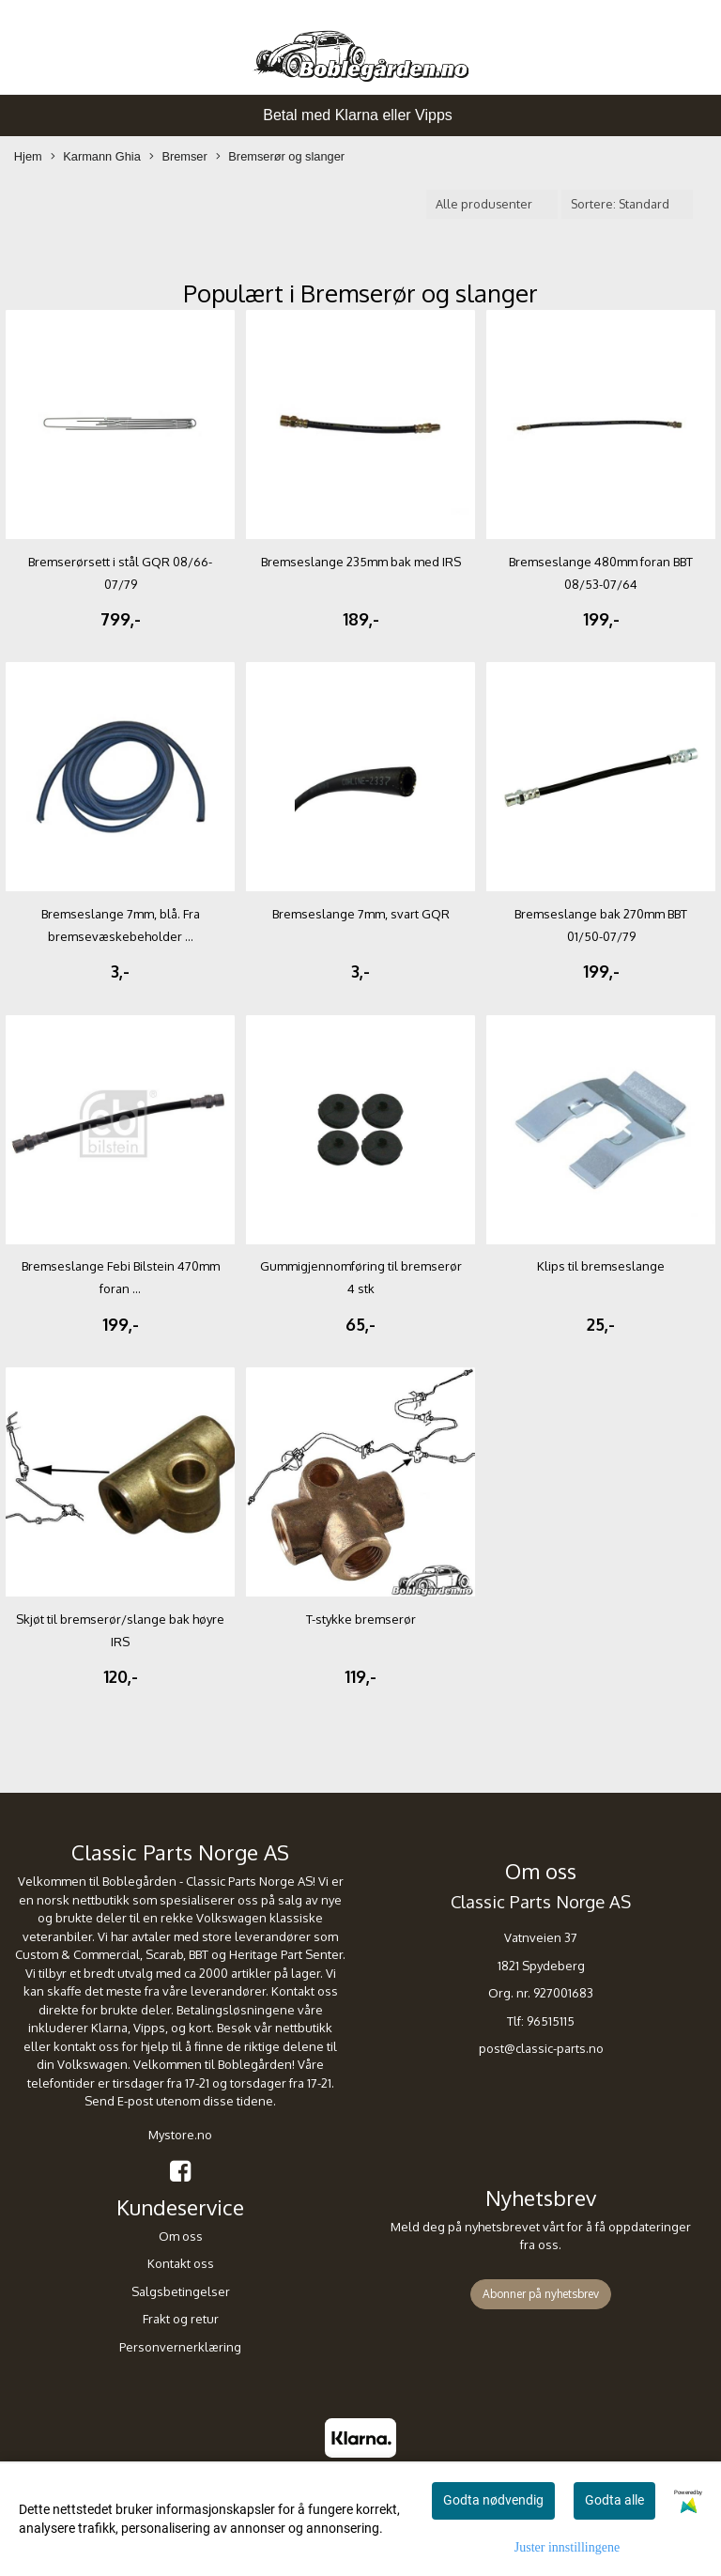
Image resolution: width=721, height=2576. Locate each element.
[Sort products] (627, 204)
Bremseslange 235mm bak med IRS (361, 561)
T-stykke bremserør (361, 1619)
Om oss (181, 2236)
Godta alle (614, 2499)
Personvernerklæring (180, 2346)
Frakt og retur (181, 2318)
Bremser (178, 157)
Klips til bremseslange (601, 1265)
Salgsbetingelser (180, 2291)
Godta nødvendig (493, 2499)
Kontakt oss (180, 2263)
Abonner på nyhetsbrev (541, 2294)
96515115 (551, 2020)
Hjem (28, 156)
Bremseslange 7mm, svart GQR (361, 913)
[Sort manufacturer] (492, 204)
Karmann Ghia (96, 157)
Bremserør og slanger (280, 157)
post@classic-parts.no (541, 2048)
